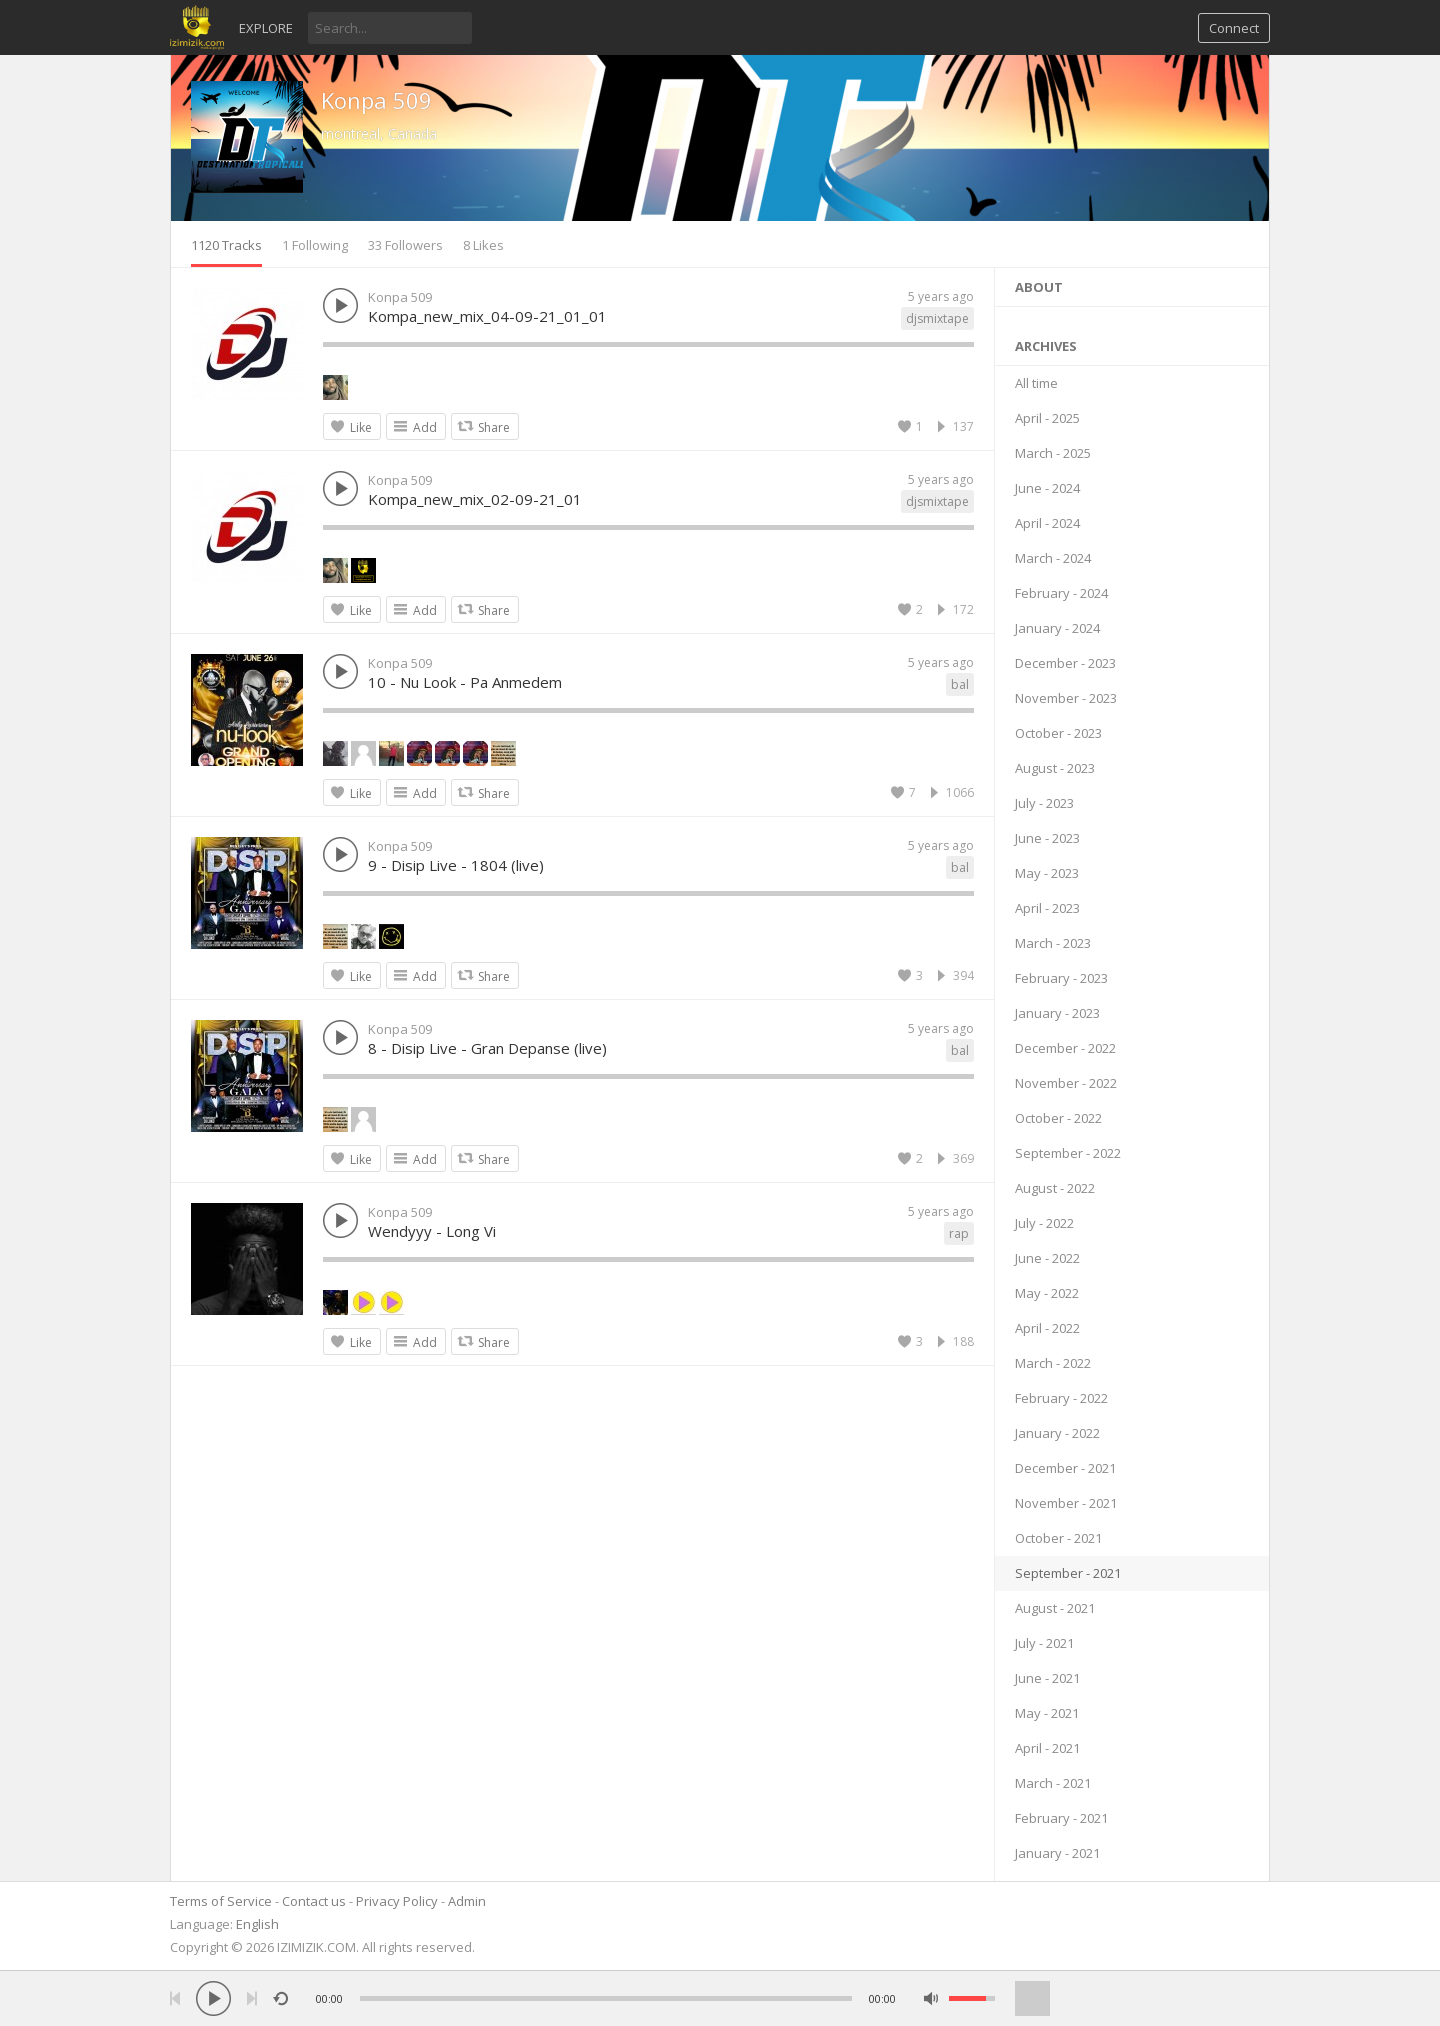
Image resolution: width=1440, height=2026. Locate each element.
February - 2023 (1061, 978)
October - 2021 (1058, 1538)
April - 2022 (1047, 1328)
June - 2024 (1047, 488)
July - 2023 (1044, 803)
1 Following (315, 245)
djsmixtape (937, 318)
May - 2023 (1047, 873)
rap (959, 1233)
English (257, 1924)
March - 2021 (1053, 1783)
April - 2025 (1047, 418)
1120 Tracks (226, 245)
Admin (467, 1901)
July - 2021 (1044, 1643)
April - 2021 (1047, 1748)
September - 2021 (1068, 1573)
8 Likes (483, 245)
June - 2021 (1047, 1678)
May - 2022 (1047, 1293)
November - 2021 (1066, 1503)
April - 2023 (1047, 908)
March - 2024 (1053, 558)
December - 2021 (1065, 1468)
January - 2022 (1057, 1433)
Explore (266, 28)
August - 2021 (1055, 1608)
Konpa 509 (376, 100)
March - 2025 (1053, 453)
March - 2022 (1053, 1363)
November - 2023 (1066, 698)
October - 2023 (1058, 733)
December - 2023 (1065, 663)
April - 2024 (1047, 523)
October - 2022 (1058, 1118)
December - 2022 (1065, 1048)
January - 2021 (1057, 1853)
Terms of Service (221, 1901)
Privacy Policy (397, 1901)
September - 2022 (1068, 1153)
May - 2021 (1047, 1713)
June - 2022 (1047, 1258)
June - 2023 (1047, 838)
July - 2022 (1044, 1223)
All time (1036, 383)
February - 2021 (1061, 1818)
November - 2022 (1066, 1083)
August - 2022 (1055, 1188)
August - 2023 (1055, 768)
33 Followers (405, 245)
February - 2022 (1061, 1398)
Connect (1234, 28)
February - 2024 (1061, 593)
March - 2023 (1053, 943)
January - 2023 (1057, 1013)
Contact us (314, 1901)
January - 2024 (1057, 628)
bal (960, 684)
